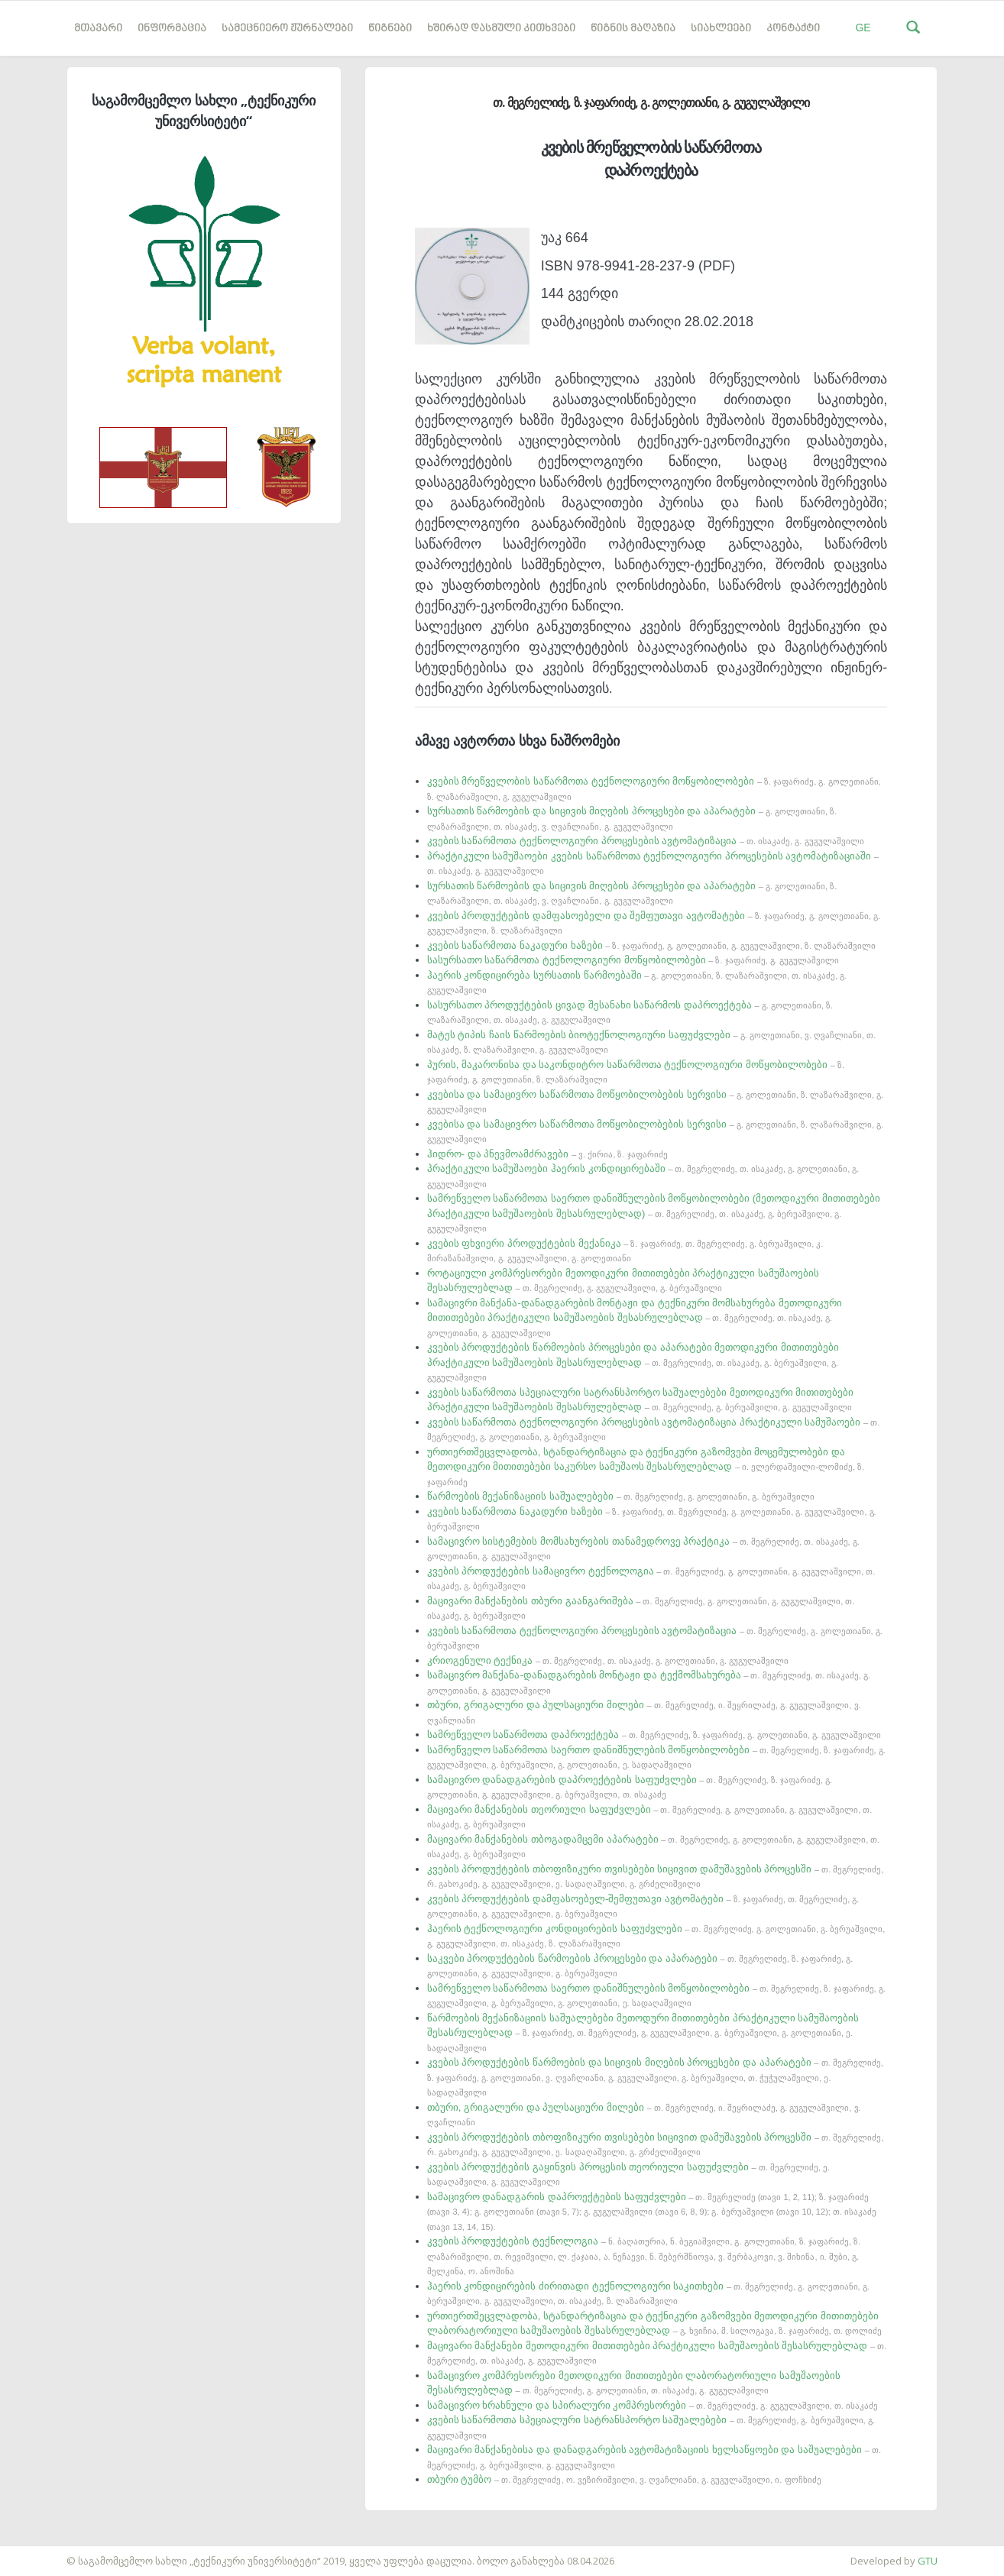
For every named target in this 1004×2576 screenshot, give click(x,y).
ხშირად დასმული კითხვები (501, 28)
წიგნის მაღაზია (633, 28)
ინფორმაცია (172, 28)
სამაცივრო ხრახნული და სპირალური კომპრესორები (652, 2405)
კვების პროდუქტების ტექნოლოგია (643, 2255)
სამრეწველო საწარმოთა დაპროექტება (654, 1734)
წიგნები (390, 28)
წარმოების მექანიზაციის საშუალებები (621, 1496)
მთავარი (98, 28)
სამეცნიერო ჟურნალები (287, 28)
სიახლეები (721, 28)
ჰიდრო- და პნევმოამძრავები (547, 1154)
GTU (928, 2561)
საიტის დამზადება (45, 2553)
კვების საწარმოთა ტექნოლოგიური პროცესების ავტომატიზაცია (645, 840)
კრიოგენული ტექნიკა (608, 1660)
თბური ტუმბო (624, 2479)
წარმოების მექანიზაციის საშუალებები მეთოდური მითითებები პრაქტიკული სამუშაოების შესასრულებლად (643, 2032)
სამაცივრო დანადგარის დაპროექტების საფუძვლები (651, 2211)
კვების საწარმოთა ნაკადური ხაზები (651, 945)
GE (862, 27)
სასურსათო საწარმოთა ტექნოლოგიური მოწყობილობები (633, 960)
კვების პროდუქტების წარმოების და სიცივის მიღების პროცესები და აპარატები (655, 2077)
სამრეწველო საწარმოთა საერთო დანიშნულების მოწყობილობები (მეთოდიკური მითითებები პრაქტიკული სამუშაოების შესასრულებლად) (653, 1213)
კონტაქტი (793, 28)
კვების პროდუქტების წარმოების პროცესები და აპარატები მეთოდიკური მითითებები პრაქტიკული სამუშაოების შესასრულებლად (633, 1361)
